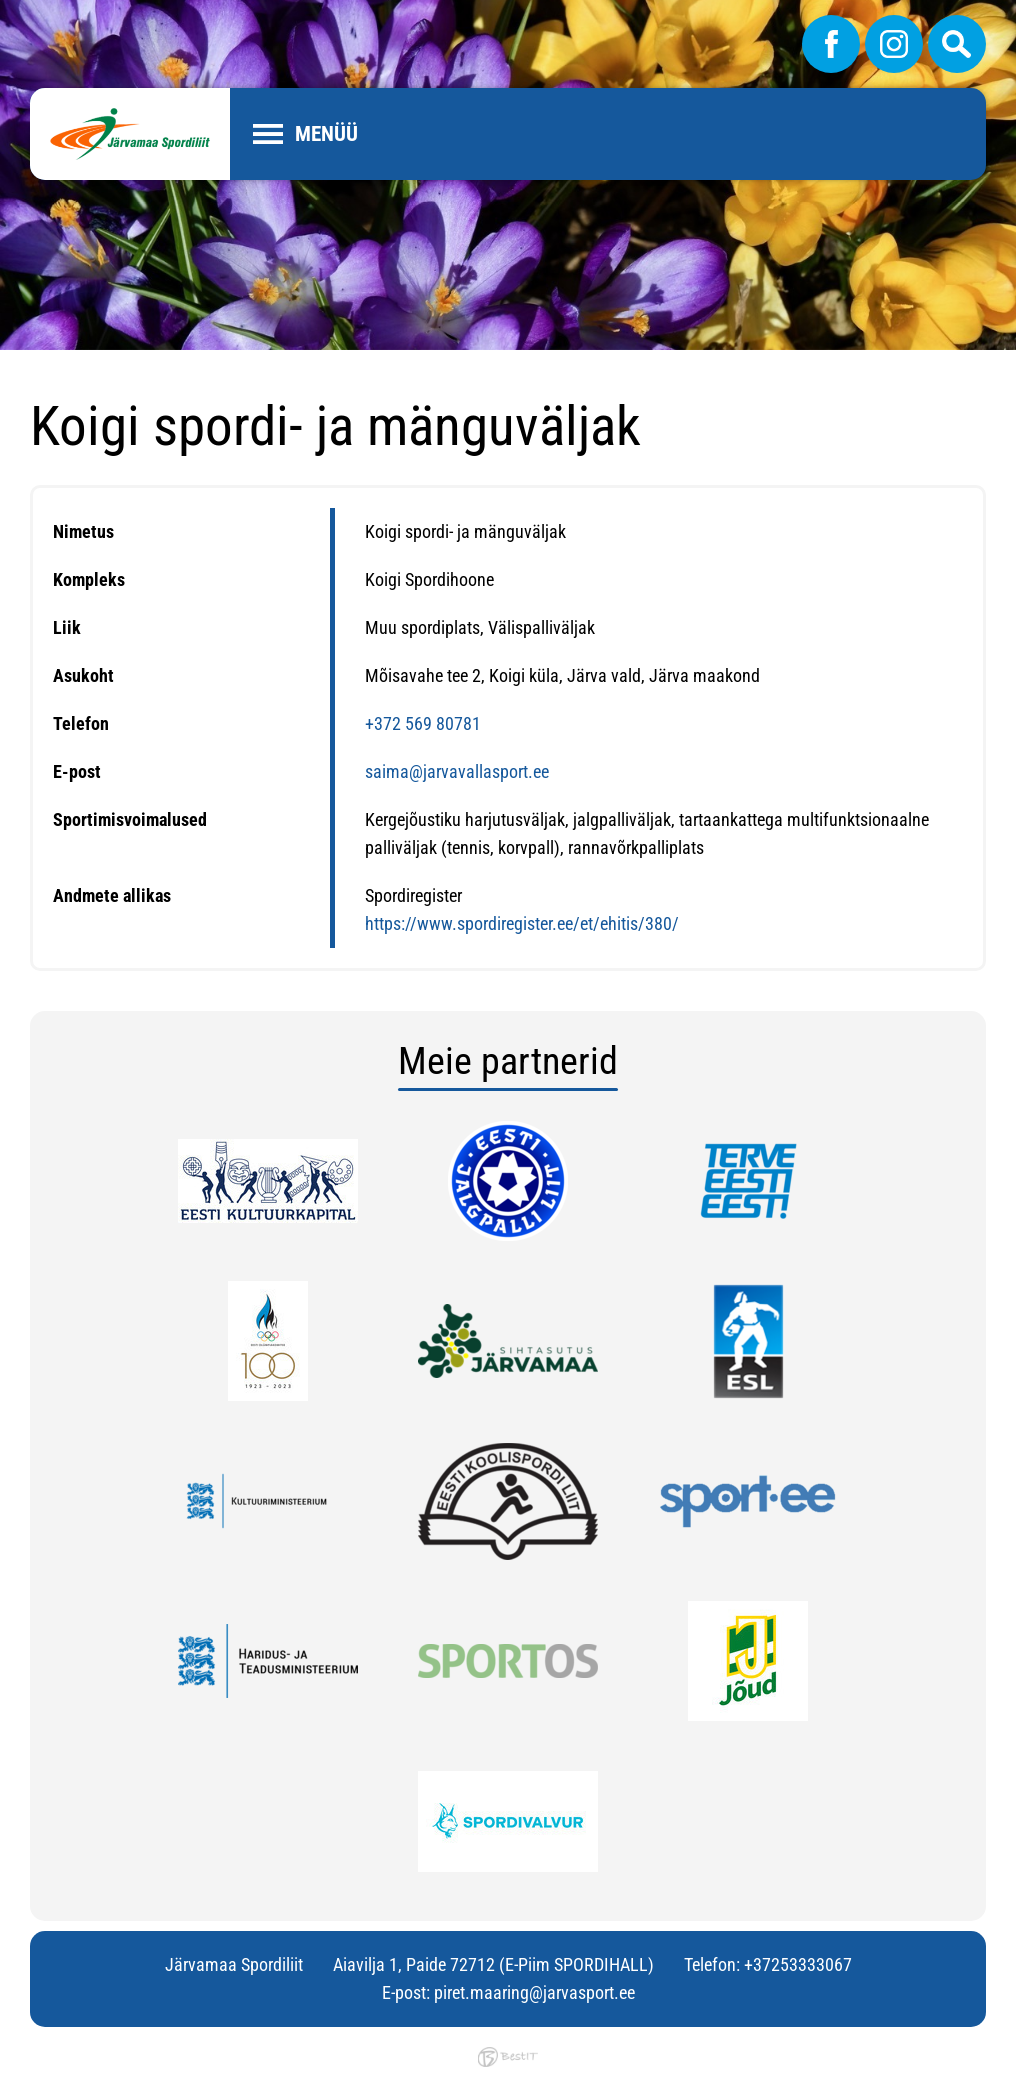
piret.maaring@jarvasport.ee (534, 1992)
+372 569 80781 (423, 723)
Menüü (326, 134)
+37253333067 (798, 1964)
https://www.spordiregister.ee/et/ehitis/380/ (522, 923)
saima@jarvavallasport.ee (457, 771)
